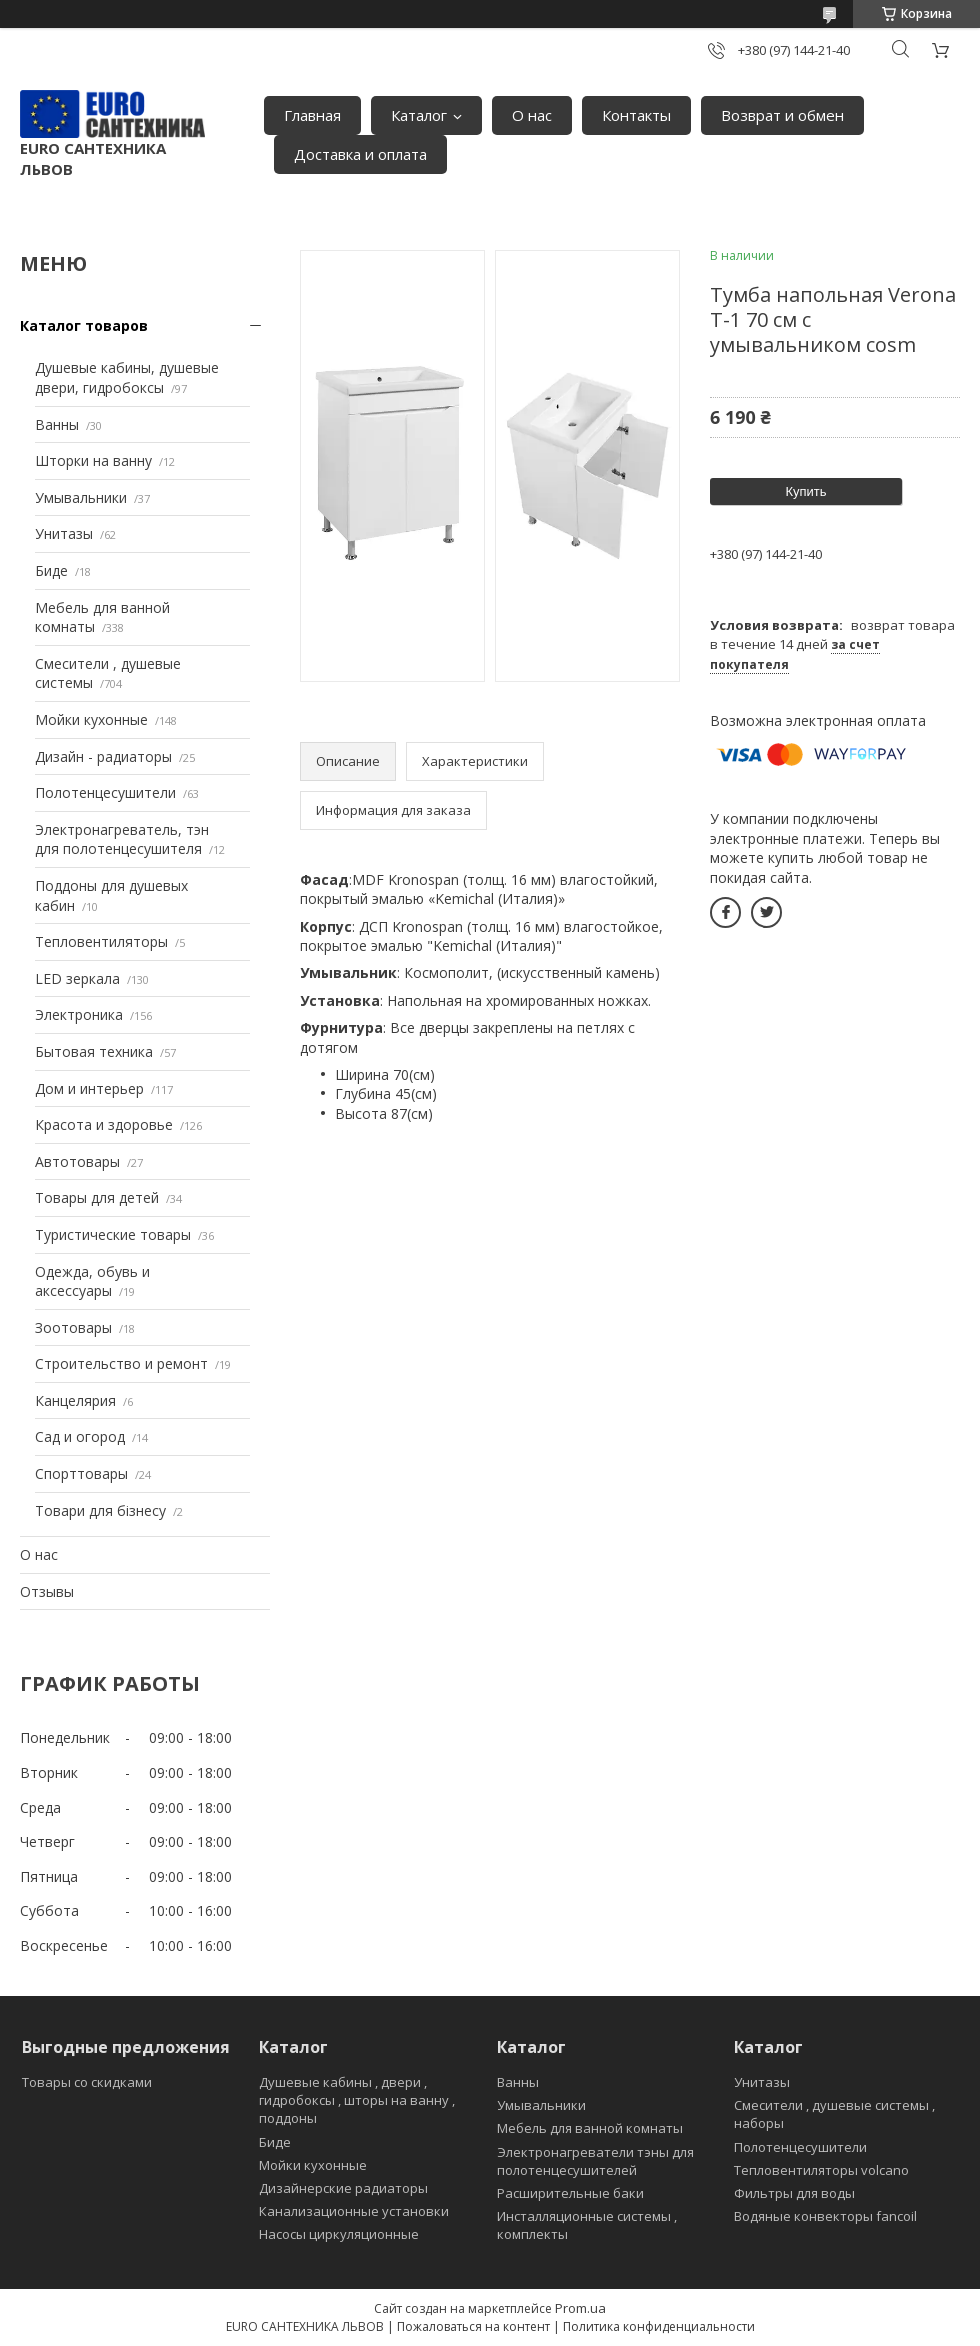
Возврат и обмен (782, 115)
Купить (805, 491)
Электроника (79, 1014)
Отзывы (47, 1591)
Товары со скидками (87, 2082)
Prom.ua (580, 2308)
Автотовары (77, 1161)
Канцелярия (75, 1400)
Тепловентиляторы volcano (821, 2170)
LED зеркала (77, 978)
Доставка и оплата (360, 154)
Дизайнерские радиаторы (343, 2188)
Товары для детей (97, 1197)
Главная (312, 115)
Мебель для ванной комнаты (590, 2128)
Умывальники (81, 497)
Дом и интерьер (89, 1088)
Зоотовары (73, 1327)
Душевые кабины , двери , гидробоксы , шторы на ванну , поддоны (357, 2100)
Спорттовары (81, 1473)
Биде (51, 570)
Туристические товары (113, 1234)
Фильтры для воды (794, 2193)
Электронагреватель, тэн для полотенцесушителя (122, 839)
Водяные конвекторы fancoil (825, 2216)
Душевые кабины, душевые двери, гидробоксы (127, 377)
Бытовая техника (94, 1051)
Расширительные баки (570, 2193)
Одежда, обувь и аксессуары (92, 1281)
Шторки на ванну (93, 460)
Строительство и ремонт (121, 1363)
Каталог (419, 115)
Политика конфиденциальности (659, 2326)
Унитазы (64, 533)
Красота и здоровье (104, 1124)
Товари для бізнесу (100, 1510)
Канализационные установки (354, 2211)
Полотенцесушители (105, 792)
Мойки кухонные (91, 719)
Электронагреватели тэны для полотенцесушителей (595, 2161)
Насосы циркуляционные (339, 2234)
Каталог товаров (84, 325)
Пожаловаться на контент (473, 2326)
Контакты (636, 115)
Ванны (57, 424)
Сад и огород (80, 1436)
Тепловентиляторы (101, 941)
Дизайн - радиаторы (103, 756)
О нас (532, 115)
